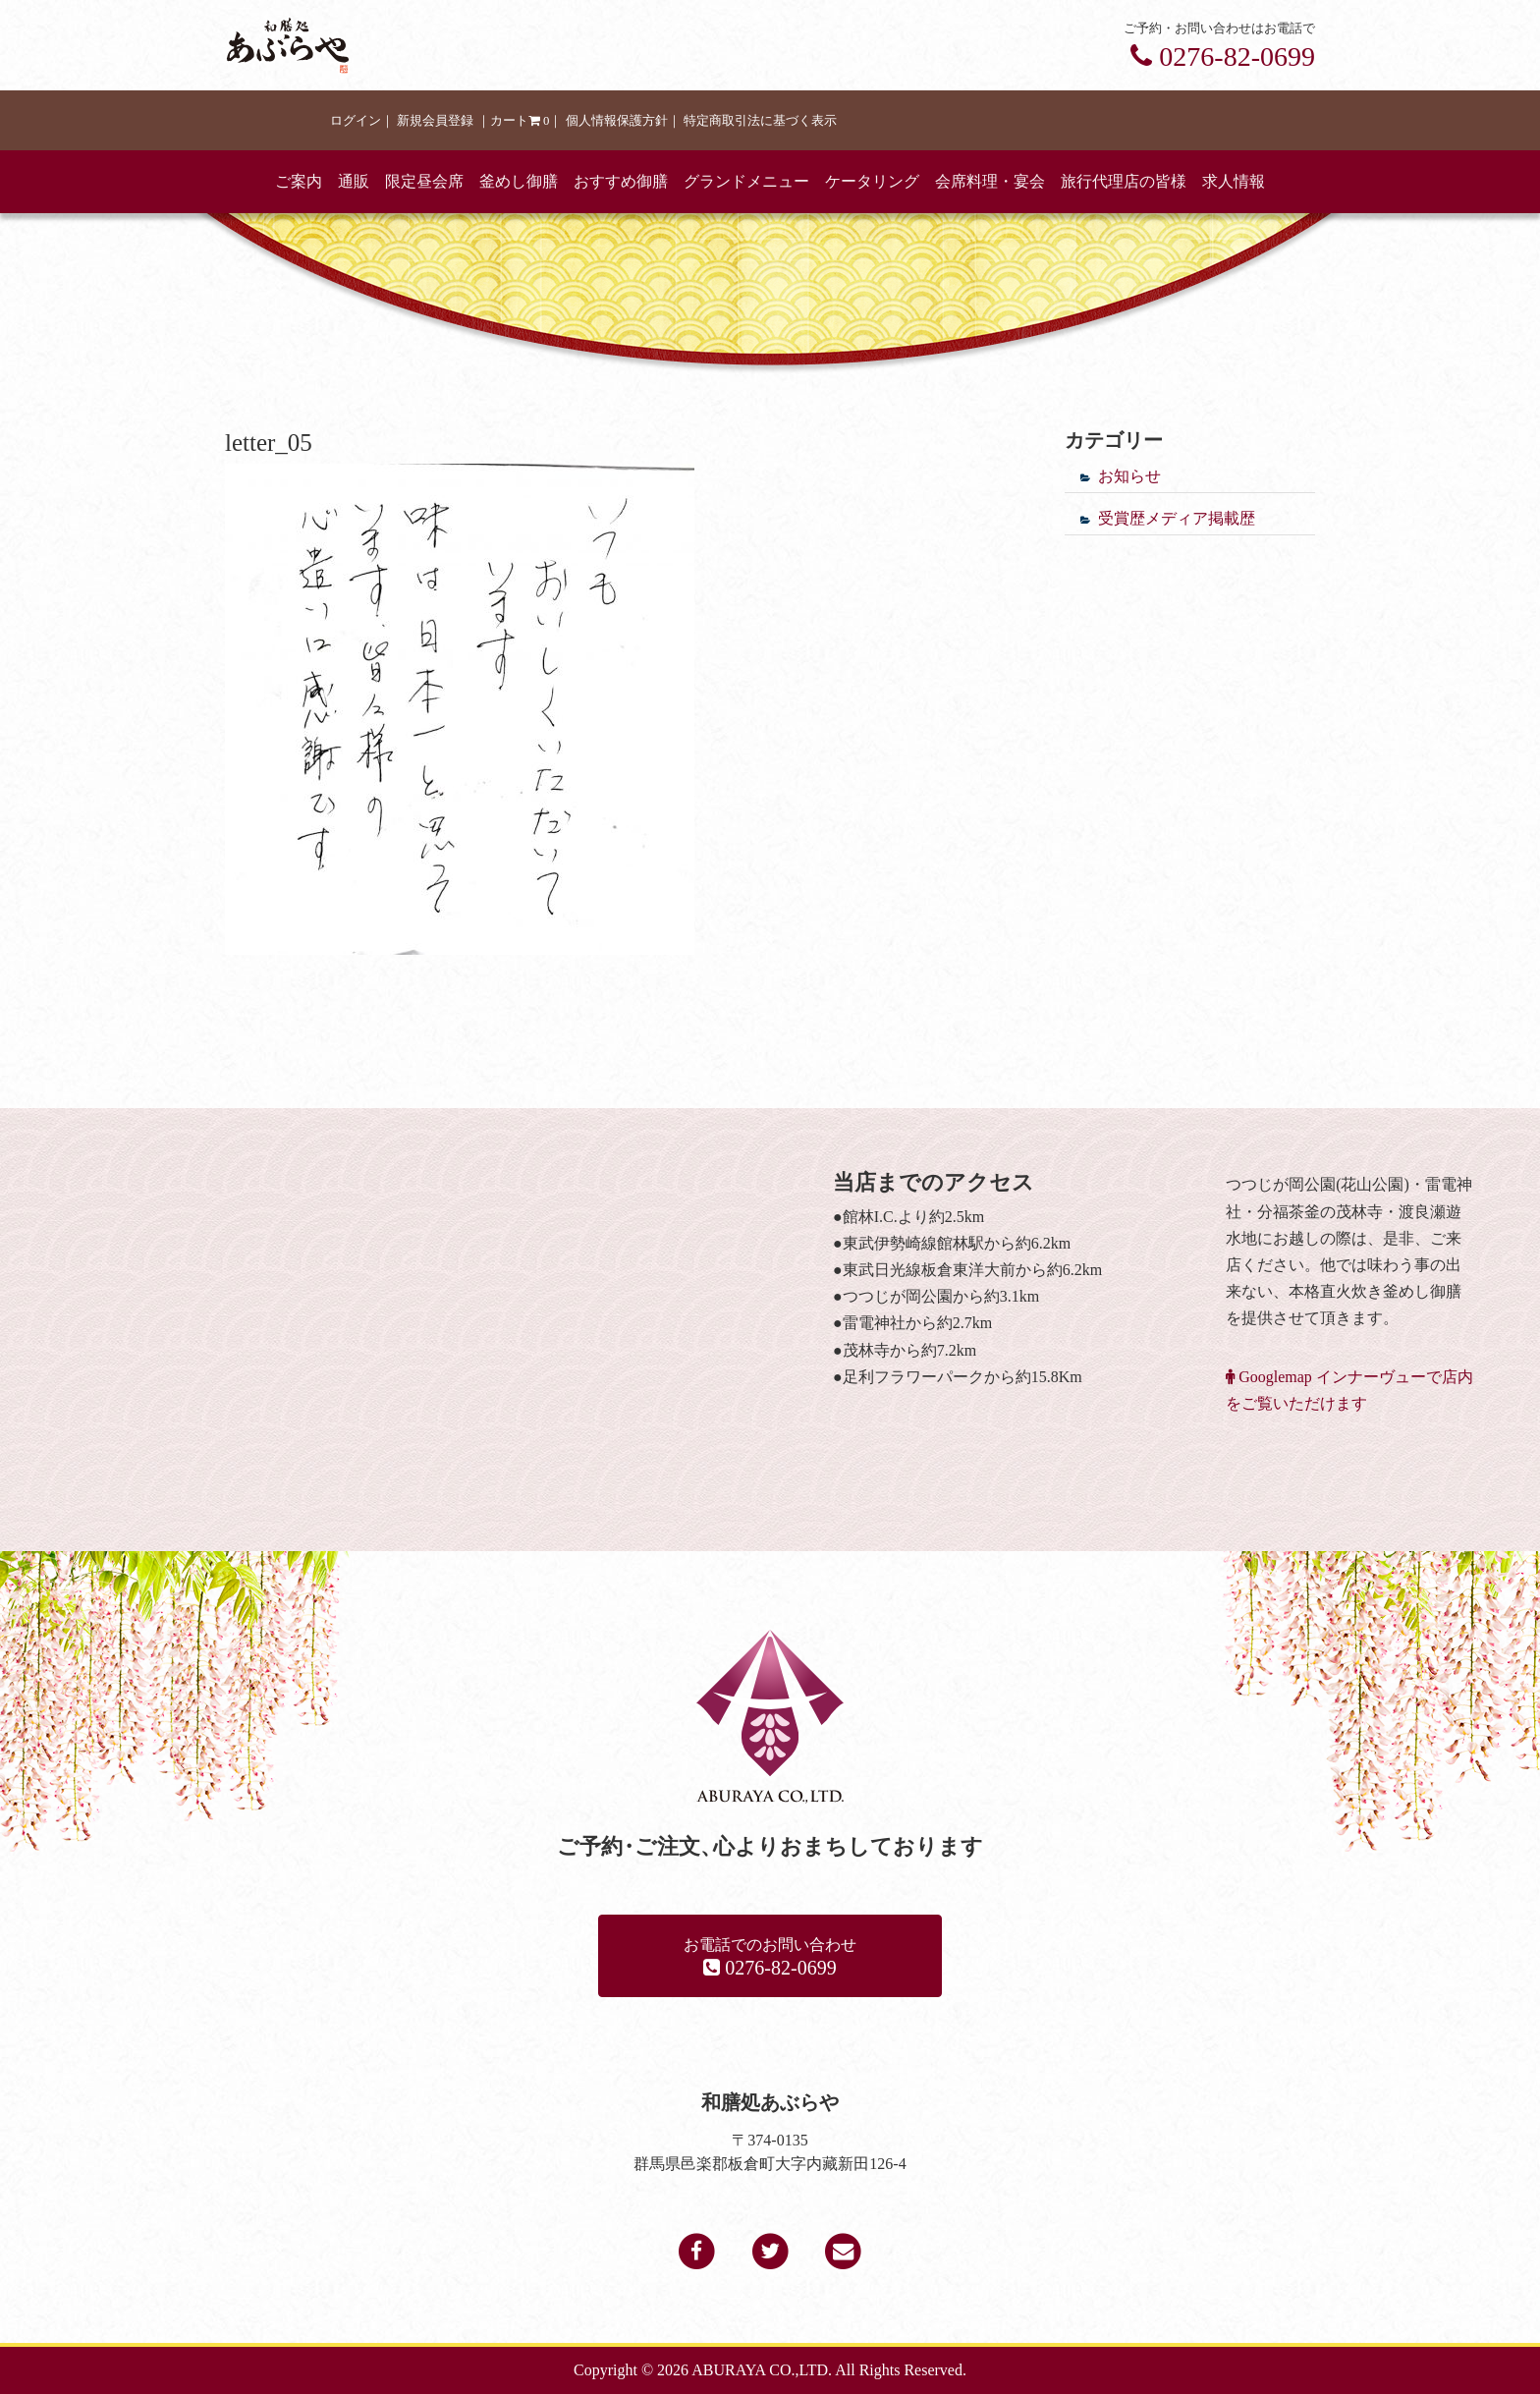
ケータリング (872, 181)
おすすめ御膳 (621, 181)
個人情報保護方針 (617, 121)
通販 (353, 181)
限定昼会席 (424, 181)
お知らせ (1129, 476)
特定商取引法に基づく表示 (760, 121)
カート (520, 121)
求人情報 (1233, 181)
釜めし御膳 (518, 181)
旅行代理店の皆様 (1123, 181)
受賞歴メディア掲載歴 (1176, 518)
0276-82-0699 (1222, 56)
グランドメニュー (746, 181)
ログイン (355, 121)
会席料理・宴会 (990, 181)
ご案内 (298, 181)
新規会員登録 (435, 121)
